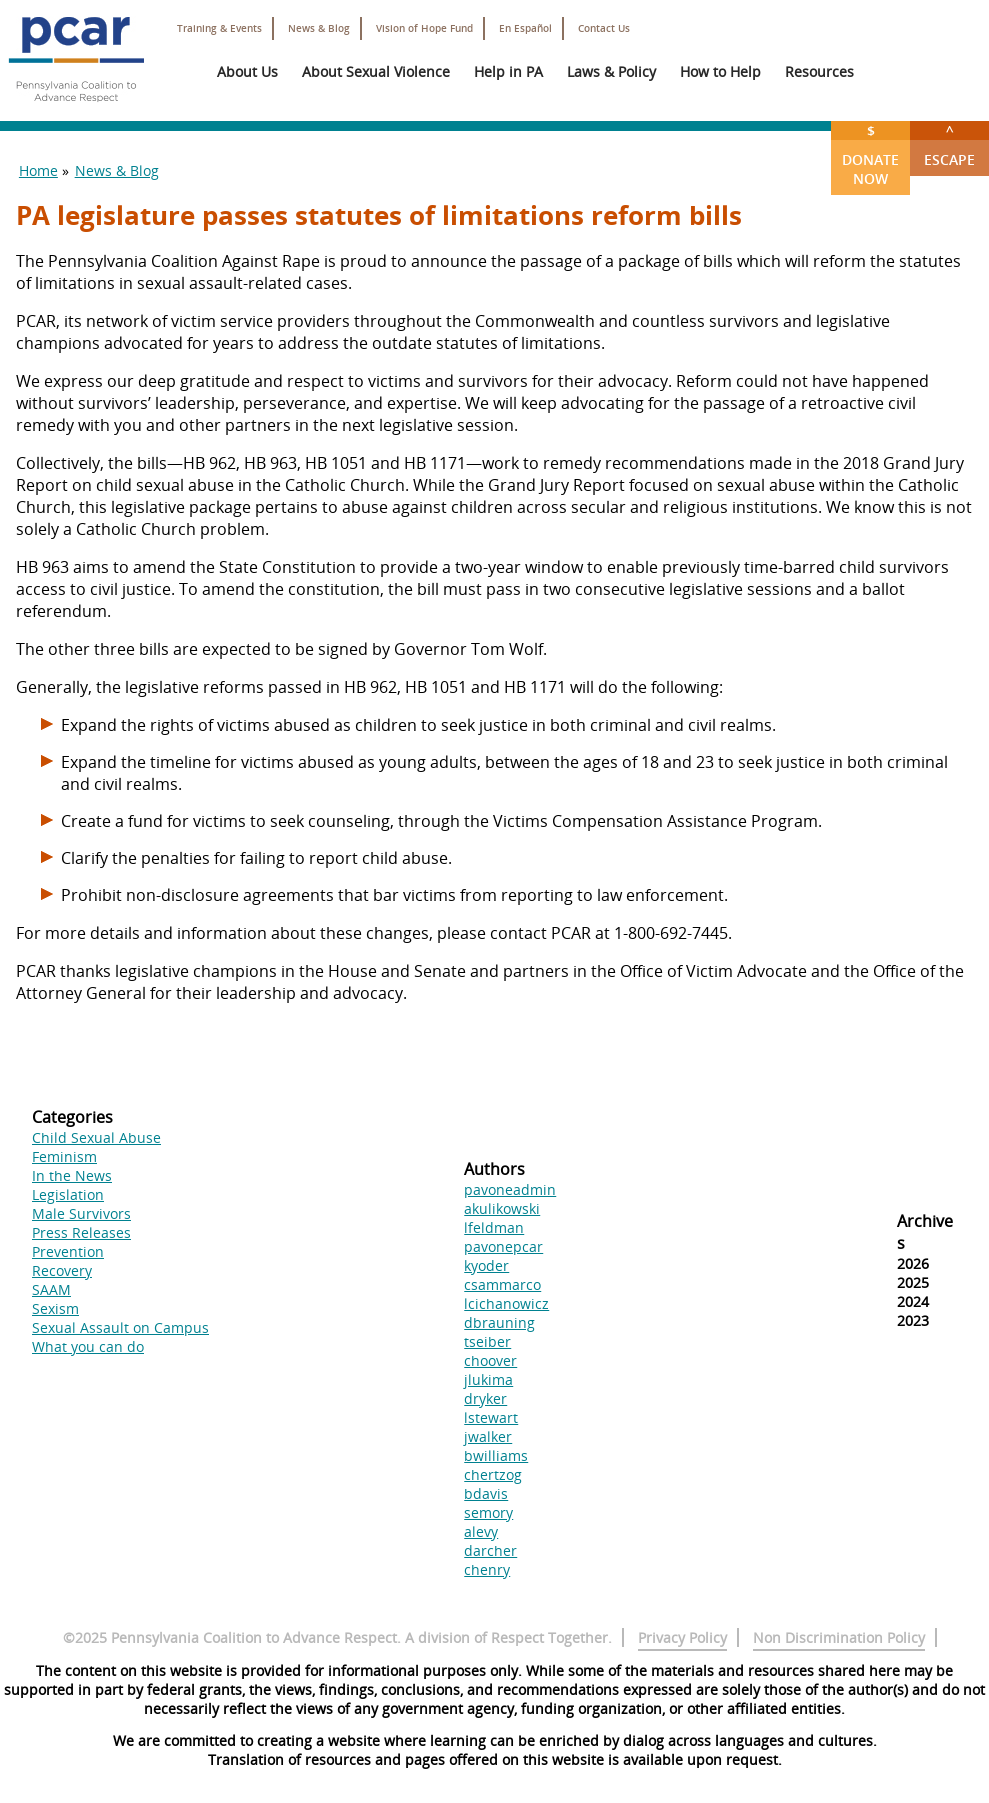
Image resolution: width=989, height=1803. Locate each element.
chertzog (493, 1474)
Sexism (55, 1308)
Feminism (64, 1156)
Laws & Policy (611, 71)
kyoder (486, 1265)
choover (490, 1360)
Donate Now (870, 154)
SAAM (51, 1289)
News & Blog (319, 28)
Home (38, 170)
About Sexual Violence (376, 71)
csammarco (502, 1284)
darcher (490, 1550)
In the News (72, 1175)
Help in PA (508, 71)
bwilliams (496, 1455)
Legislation (68, 1194)
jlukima (488, 1379)
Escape (949, 145)
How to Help (720, 71)
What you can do (88, 1346)
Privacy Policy (682, 1637)
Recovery (62, 1270)
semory (488, 1512)
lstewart (491, 1417)
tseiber (487, 1341)
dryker (485, 1398)
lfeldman (494, 1227)
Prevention (68, 1251)
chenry (487, 1569)
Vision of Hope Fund (424, 28)
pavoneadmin (510, 1189)
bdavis (486, 1493)
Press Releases (81, 1232)
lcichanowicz (506, 1303)
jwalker (488, 1436)
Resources (819, 71)
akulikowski (502, 1208)
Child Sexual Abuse (96, 1137)
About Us (247, 71)
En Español (525, 28)
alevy (481, 1531)
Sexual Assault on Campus (120, 1327)
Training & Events (219, 28)
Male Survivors (81, 1213)
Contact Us (604, 28)
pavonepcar (503, 1246)
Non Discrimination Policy (839, 1637)
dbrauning (499, 1322)
